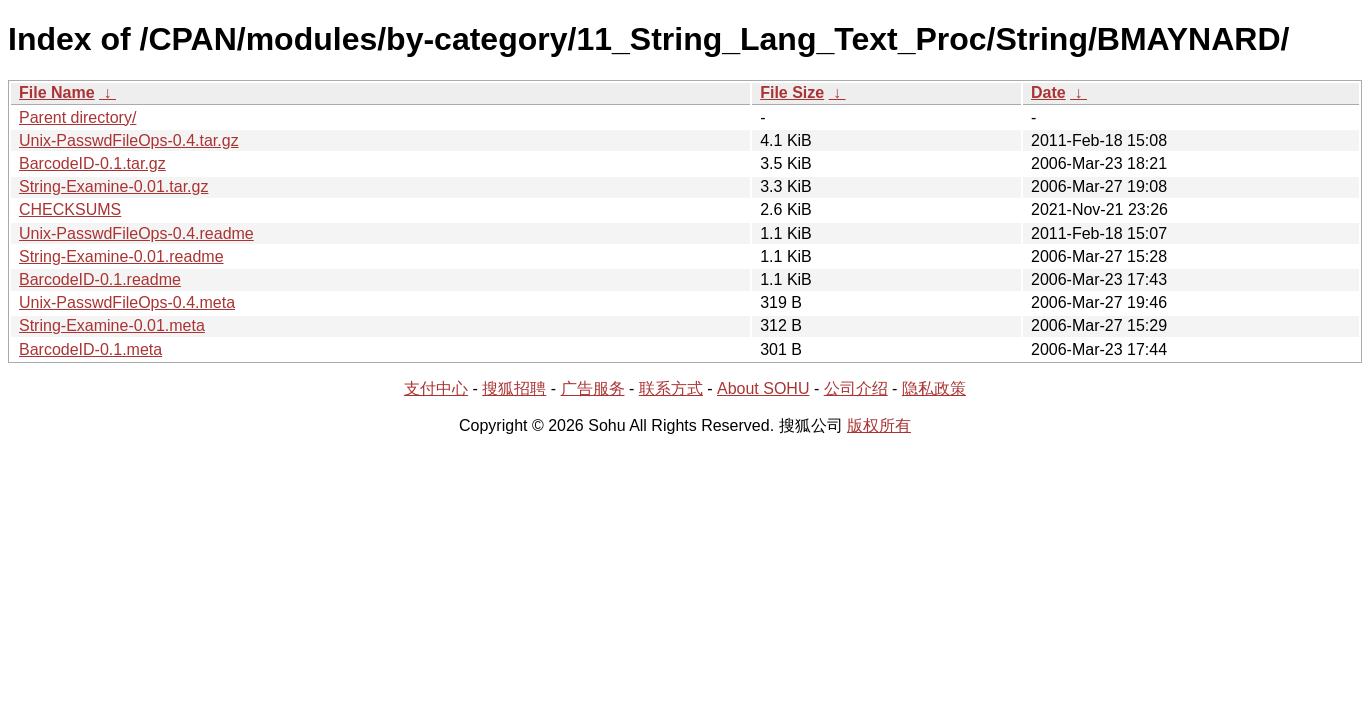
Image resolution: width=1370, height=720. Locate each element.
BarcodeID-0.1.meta (90, 349)
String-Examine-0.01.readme (121, 256)
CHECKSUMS (70, 209)
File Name (57, 92)
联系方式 (671, 388)
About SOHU (763, 388)
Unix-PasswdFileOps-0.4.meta (127, 302)
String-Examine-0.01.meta (112, 325)
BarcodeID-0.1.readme (100, 279)
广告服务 (593, 388)
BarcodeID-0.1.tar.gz (92, 163)
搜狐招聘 (514, 388)
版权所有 (879, 425)
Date (1048, 92)
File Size (792, 92)
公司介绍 (856, 388)
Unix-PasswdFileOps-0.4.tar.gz (129, 140)
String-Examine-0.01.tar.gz (113, 186)
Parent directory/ (77, 117)
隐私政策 (934, 388)
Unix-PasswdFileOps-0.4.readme (136, 233)
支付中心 (436, 388)
